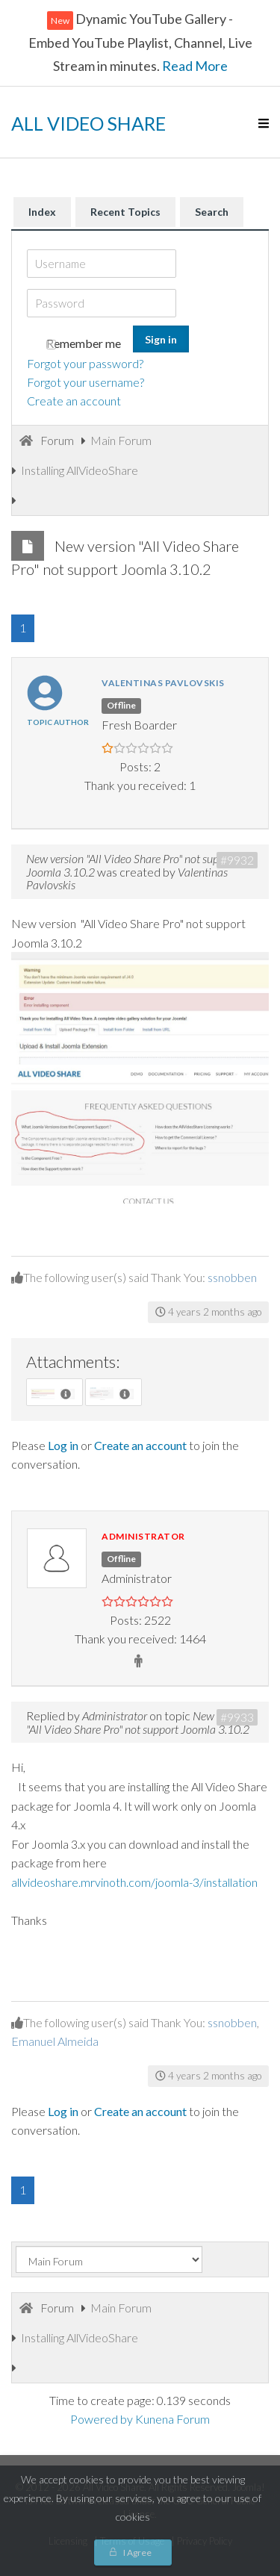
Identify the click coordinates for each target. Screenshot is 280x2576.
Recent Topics (125, 211)
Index (42, 211)
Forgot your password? (85, 363)
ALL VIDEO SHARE (88, 123)
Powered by (101, 2419)
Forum (57, 440)
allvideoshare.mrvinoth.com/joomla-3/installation (134, 1882)
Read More (194, 65)
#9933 (237, 1717)
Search (211, 211)
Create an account (74, 400)
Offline (121, 705)
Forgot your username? (85, 382)
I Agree (137, 2552)
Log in (63, 1445)
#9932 (237, 860)
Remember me (83, 343)
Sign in (161, 339)
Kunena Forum (172, 2419)
